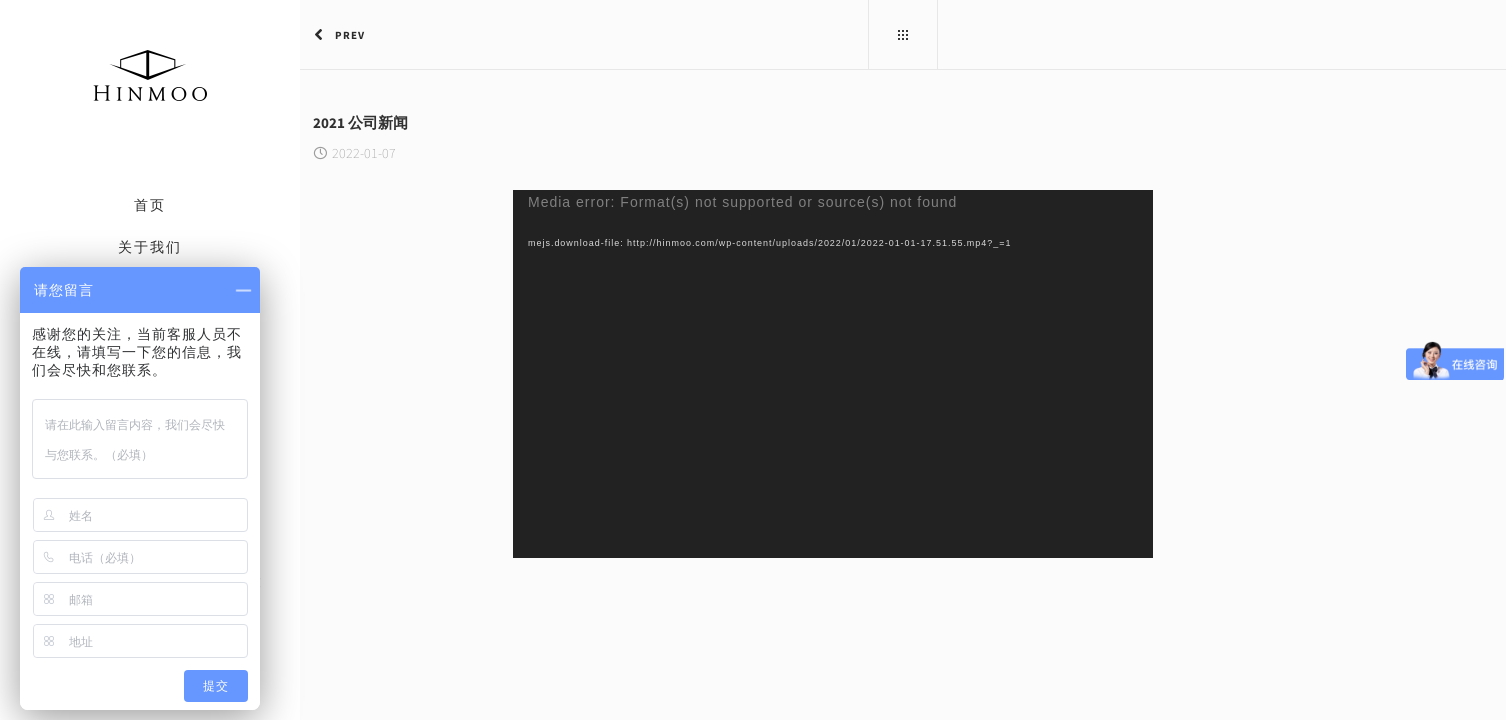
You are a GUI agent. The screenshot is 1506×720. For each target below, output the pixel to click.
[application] (683, 374)
